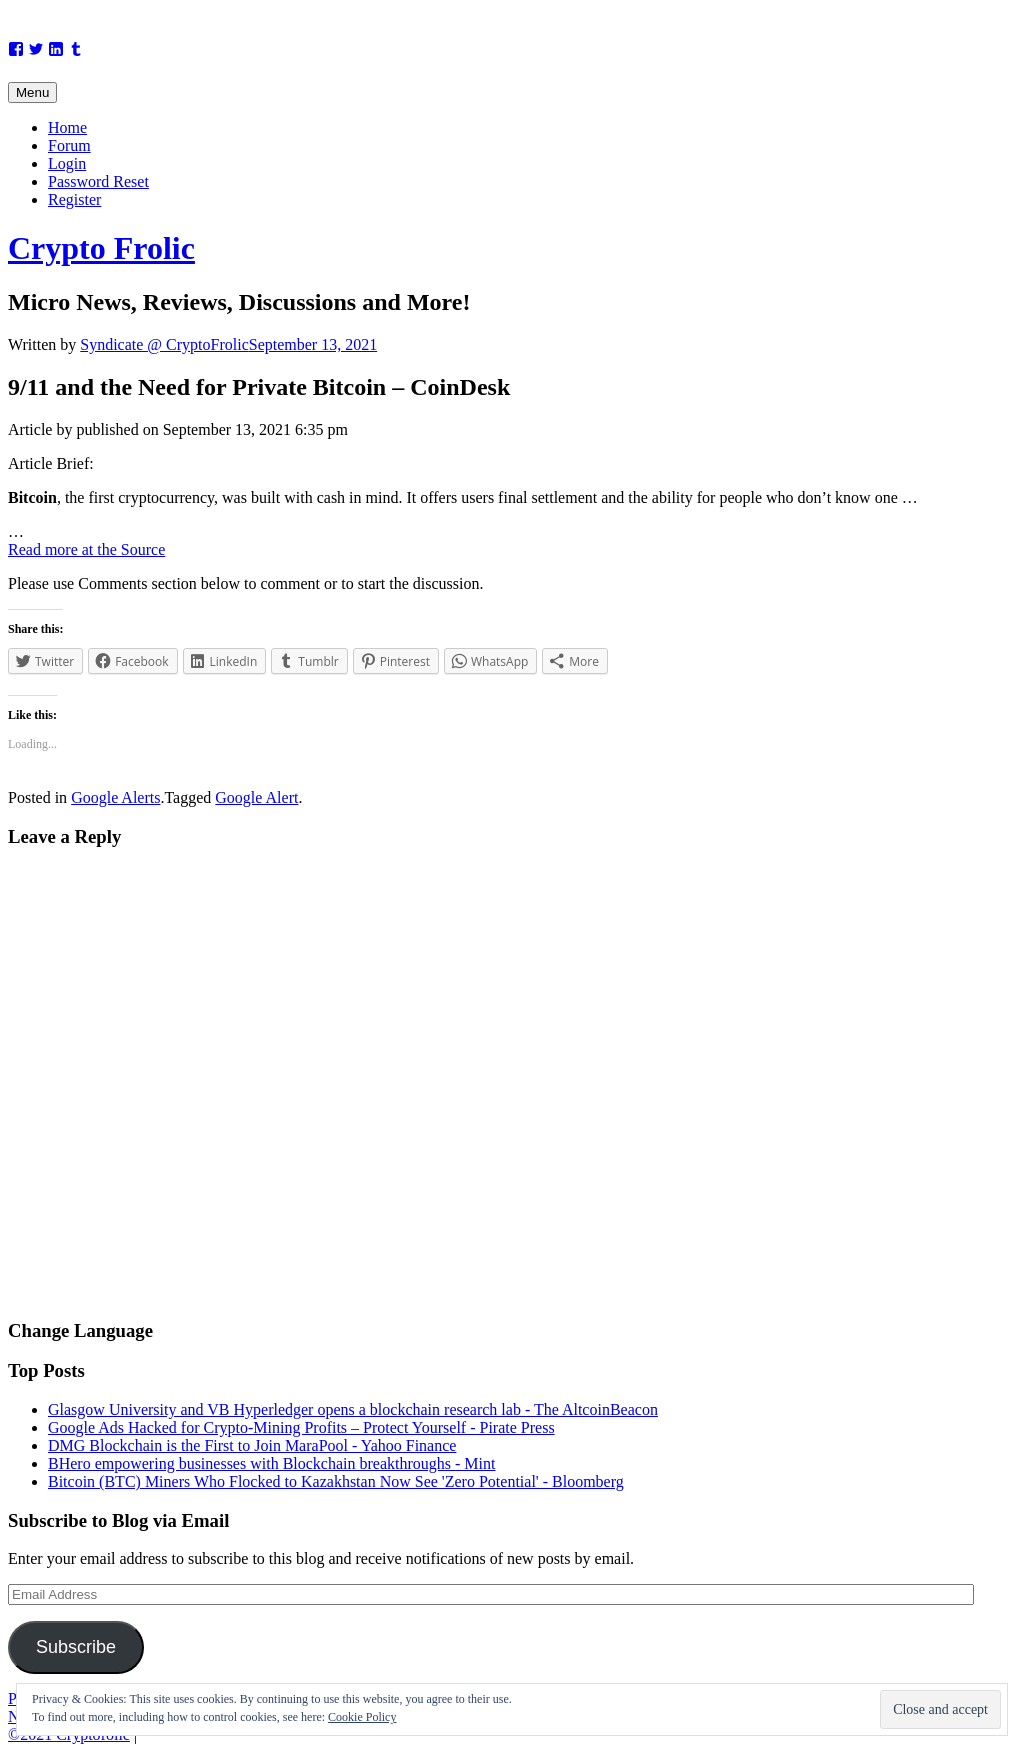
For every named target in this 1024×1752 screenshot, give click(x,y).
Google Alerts (115, 797)
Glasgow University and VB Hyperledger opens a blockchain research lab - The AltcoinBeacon (353, 1409)
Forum (69, 145)
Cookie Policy (362, 1717)
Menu (32, 92)
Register (74, 199)
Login (67, 163)
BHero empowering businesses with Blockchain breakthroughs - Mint (271, 1463)
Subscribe (76, 1647)
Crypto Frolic (101, 248)
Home (67, 127)
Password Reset (98, 181)
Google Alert (256, 797)
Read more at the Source (86, 549)
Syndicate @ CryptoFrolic (164, 344)
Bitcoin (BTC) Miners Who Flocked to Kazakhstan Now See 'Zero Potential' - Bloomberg (336, 1481)
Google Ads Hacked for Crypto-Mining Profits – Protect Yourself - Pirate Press (301, 1427)
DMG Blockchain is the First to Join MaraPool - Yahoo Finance (252, 1445)
